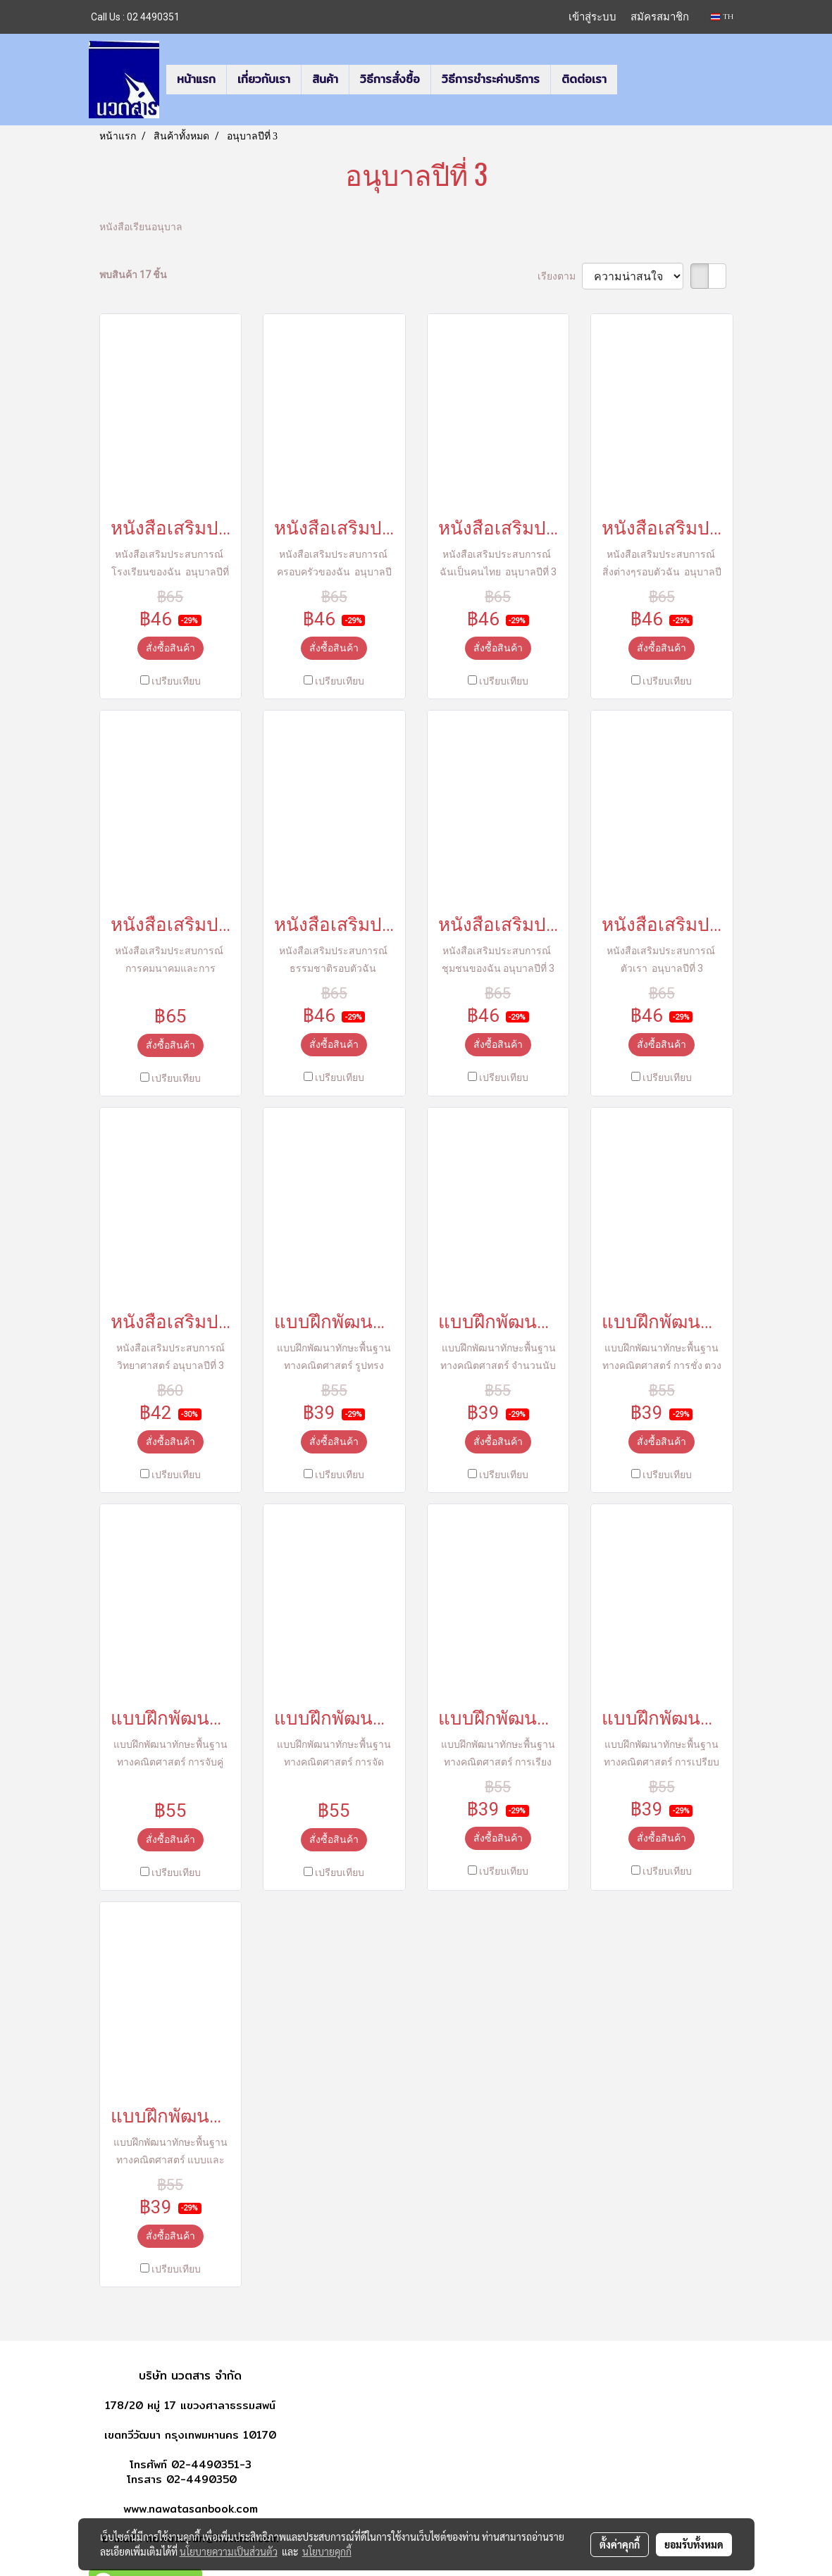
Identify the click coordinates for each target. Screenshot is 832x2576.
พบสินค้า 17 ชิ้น (133, 274)
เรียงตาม (560, 276)
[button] (629, 79)
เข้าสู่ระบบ (592, 16)
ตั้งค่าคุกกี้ (620, 2544)
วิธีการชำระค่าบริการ (491, 79)
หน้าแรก (196, 79)
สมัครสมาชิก (660, 16)
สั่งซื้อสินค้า (170, 648)
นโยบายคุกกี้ (327, 2551)
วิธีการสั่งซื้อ (390, 79)
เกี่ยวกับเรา (263, 79)
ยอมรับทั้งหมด (694, 2544)
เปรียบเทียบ (176, 681)
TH (722, 17)
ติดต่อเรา (584, 79)
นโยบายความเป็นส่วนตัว (229, 2551)
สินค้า (325, 79)
